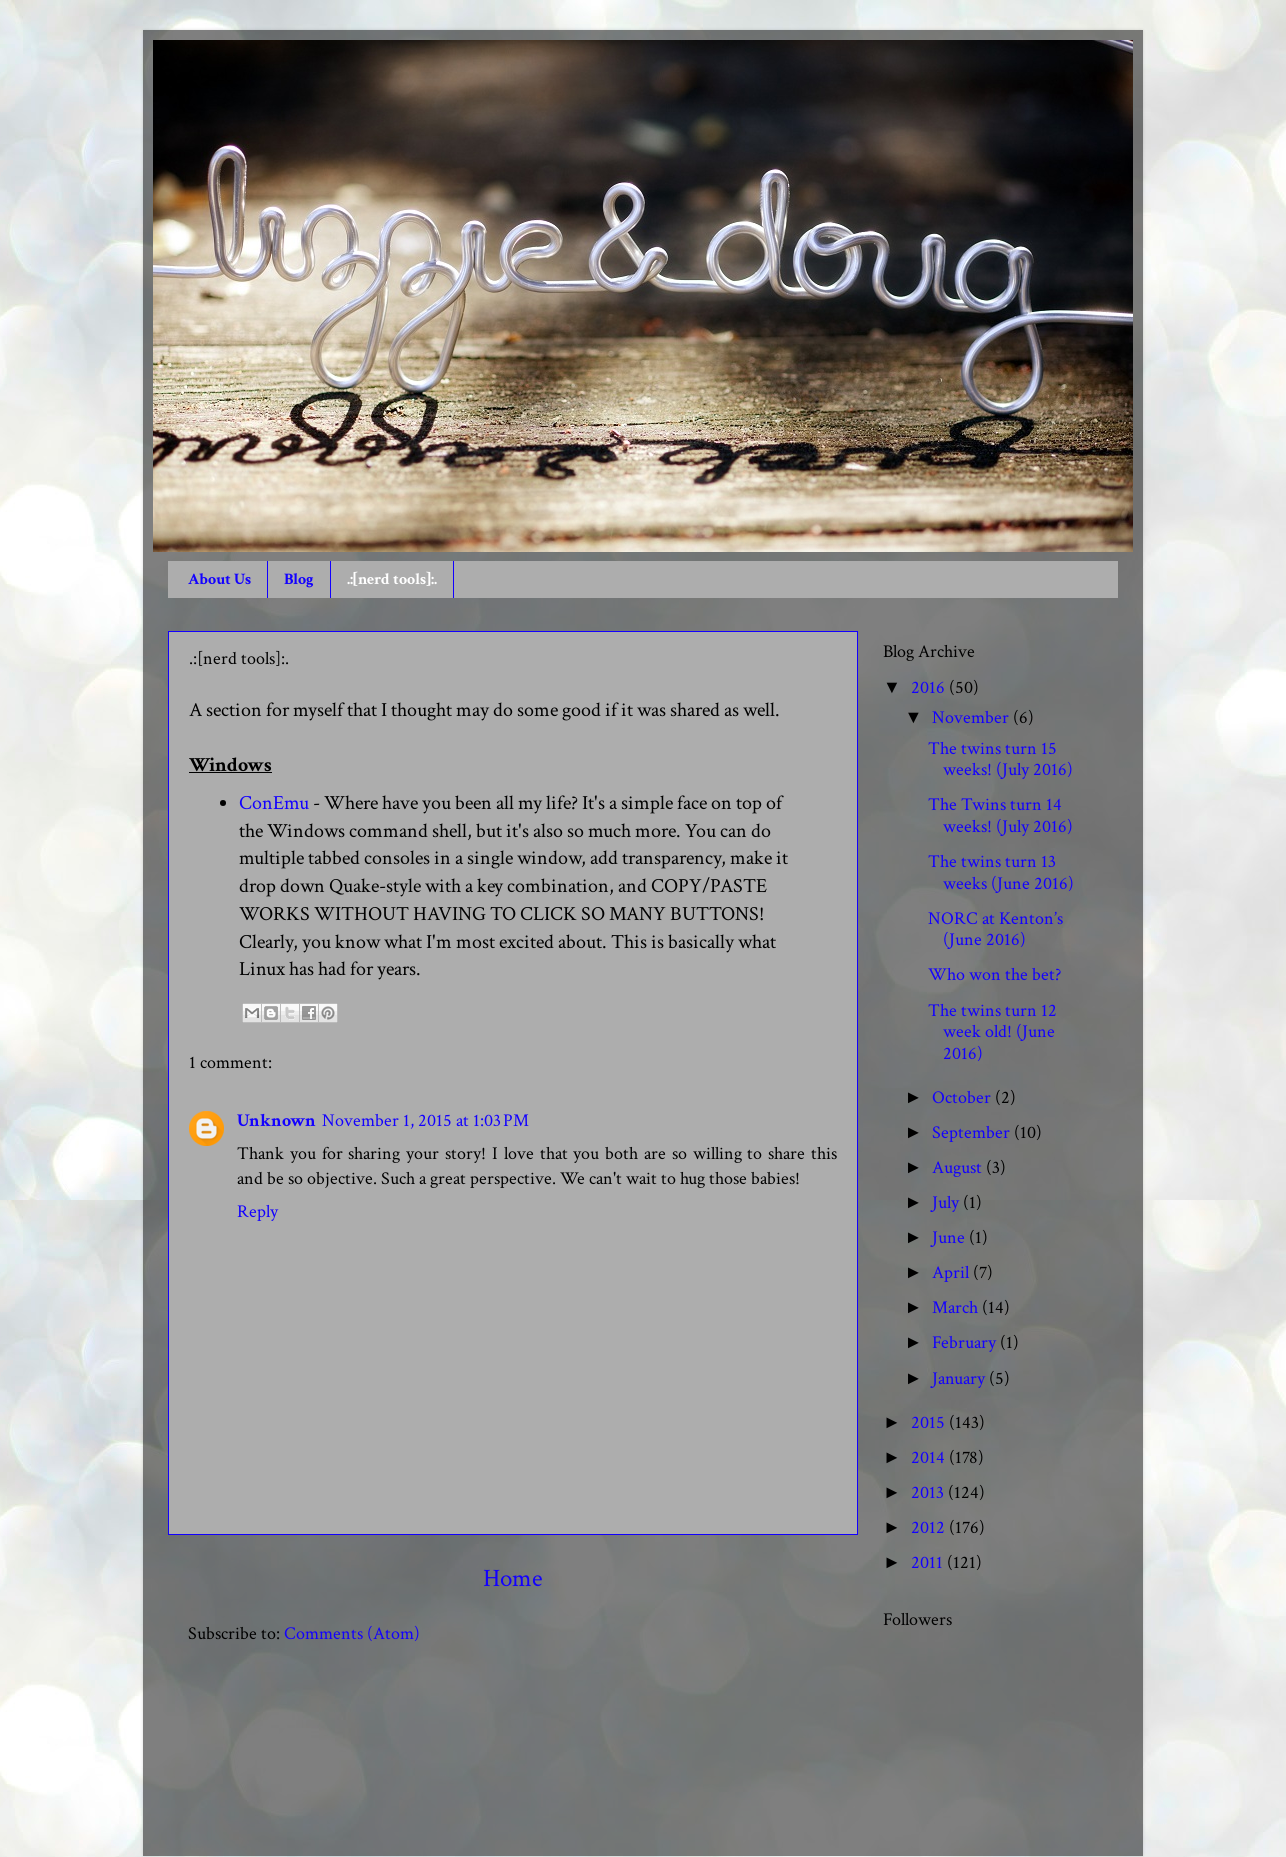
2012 (930, 1527)
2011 (929, 1562)
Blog (299, 579)
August (959, 1167)
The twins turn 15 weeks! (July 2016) (1000, 759)
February (966, 1342)
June (950, 1237)
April (952, 1272)
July (947, 1202)
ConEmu (274, 803)
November (972, 717)
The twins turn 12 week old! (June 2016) (992, 1032)
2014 (930, 1457)
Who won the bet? (994, 974)
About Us (219, 579)
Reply (257, 1211)
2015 (930, 1422)
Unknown (276, 1120)
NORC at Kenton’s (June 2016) (995, 929)
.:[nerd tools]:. (392, 579)
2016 (930, 687)
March (957, 1307)
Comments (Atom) (352, 1633)
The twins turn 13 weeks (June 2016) (1001, 872)
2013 (929, 1492)
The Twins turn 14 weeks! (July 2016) (1000, 815)
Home (513, 1578)
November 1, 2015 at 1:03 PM (425, 1120)
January (960, 1378)
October (963, 1097)
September (973, 1132)
